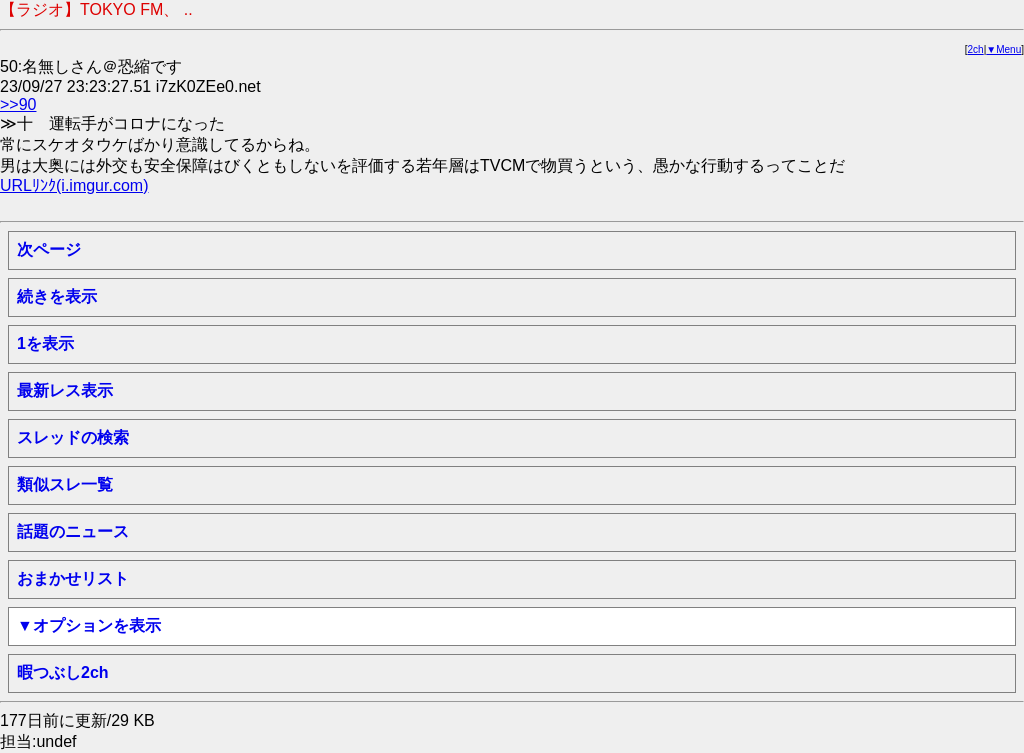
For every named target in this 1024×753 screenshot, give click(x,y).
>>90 (18, 104)
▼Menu (1003, 49)
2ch (976, 49)
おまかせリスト (73, 578)
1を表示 (45, 343)
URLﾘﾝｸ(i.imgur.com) (74, 185)
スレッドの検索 (73, 437)
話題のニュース (73, 531)
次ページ (49, 249)
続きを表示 (57, 296)
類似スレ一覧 (65, 484)
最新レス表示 (65, 390)
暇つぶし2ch (63, 672)
